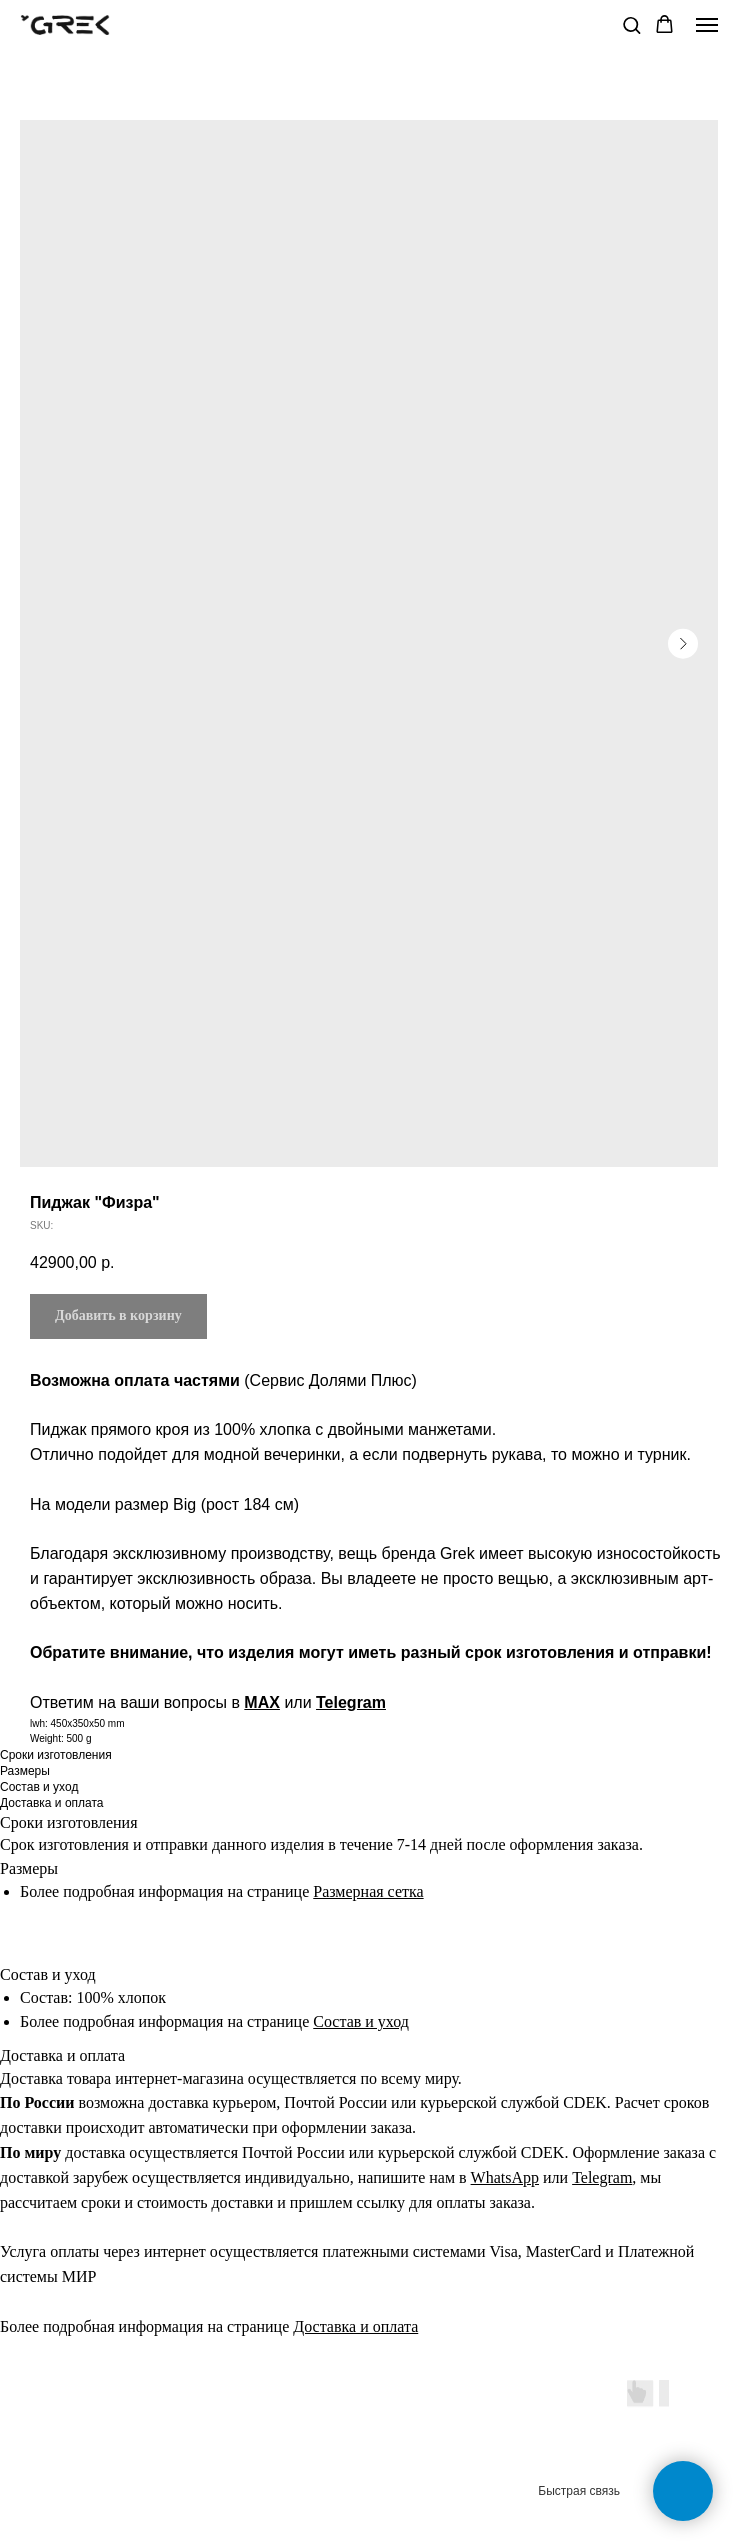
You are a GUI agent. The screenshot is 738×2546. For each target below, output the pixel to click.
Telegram (351, 1702)
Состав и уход (361, 2021)
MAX (262, 1702)
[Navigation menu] (707, 25)
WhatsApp (505, 2177)
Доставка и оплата (355, 2326)
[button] (631, 24)
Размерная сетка (368, 1891)
